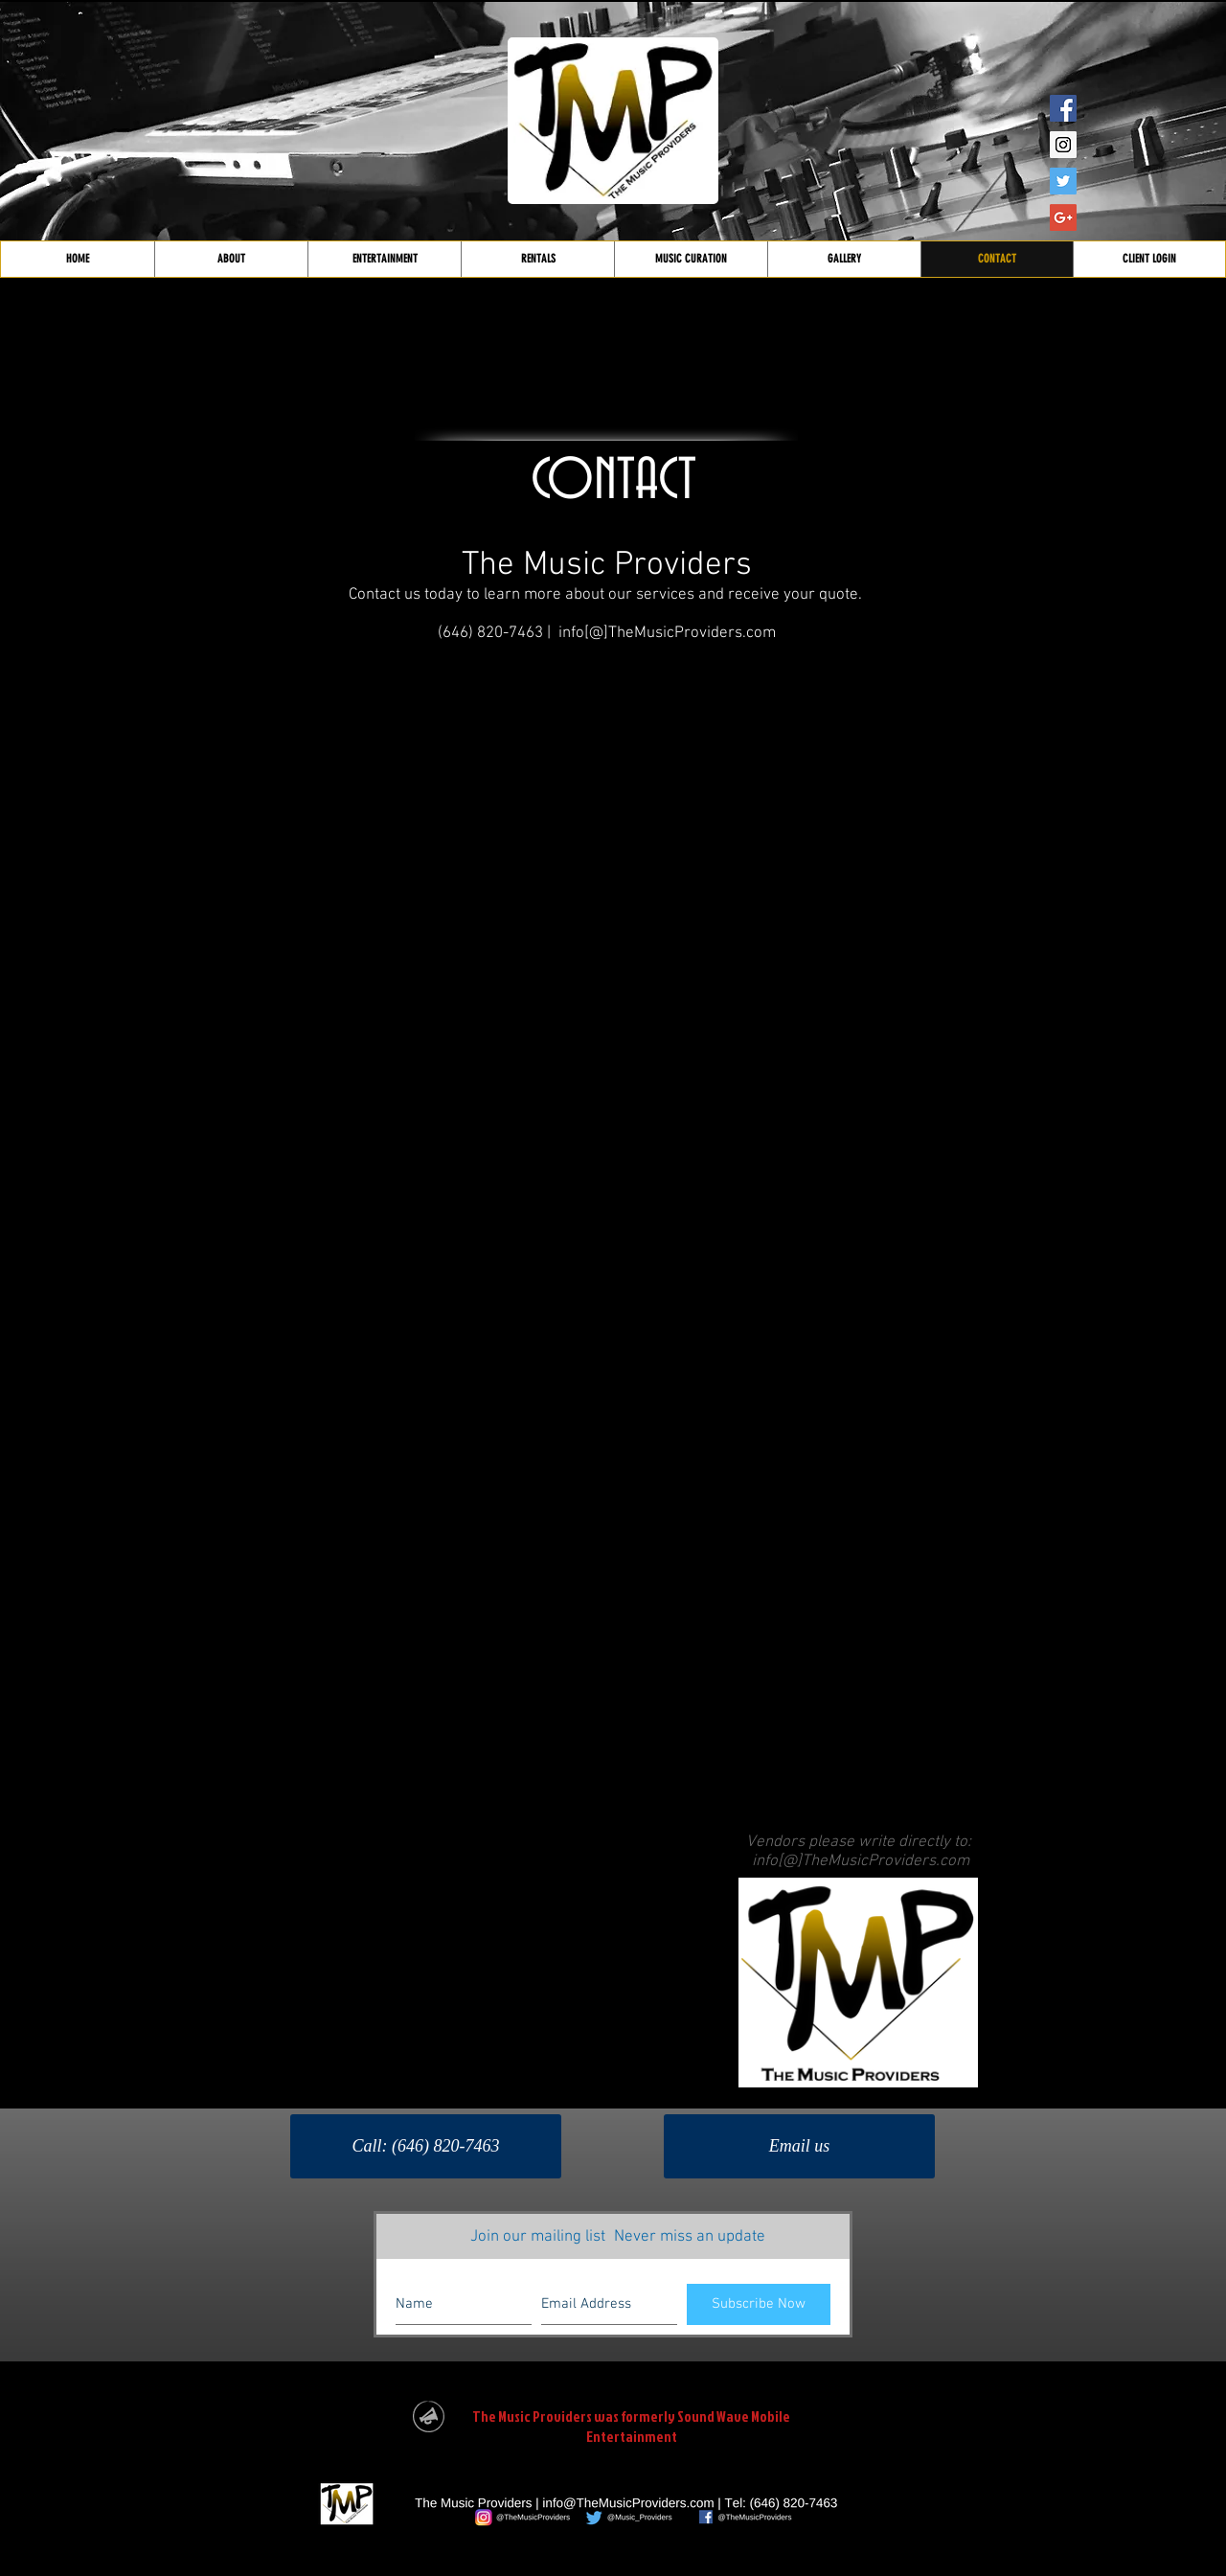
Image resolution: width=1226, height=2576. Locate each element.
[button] (384, 259)
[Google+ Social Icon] (1063, 217)
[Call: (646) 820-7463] (425, 2146)
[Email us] (799, 2146)
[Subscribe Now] (758, 2304)
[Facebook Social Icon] (1063, 108)
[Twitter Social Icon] (1063, 181)
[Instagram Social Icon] (1063, 144)
